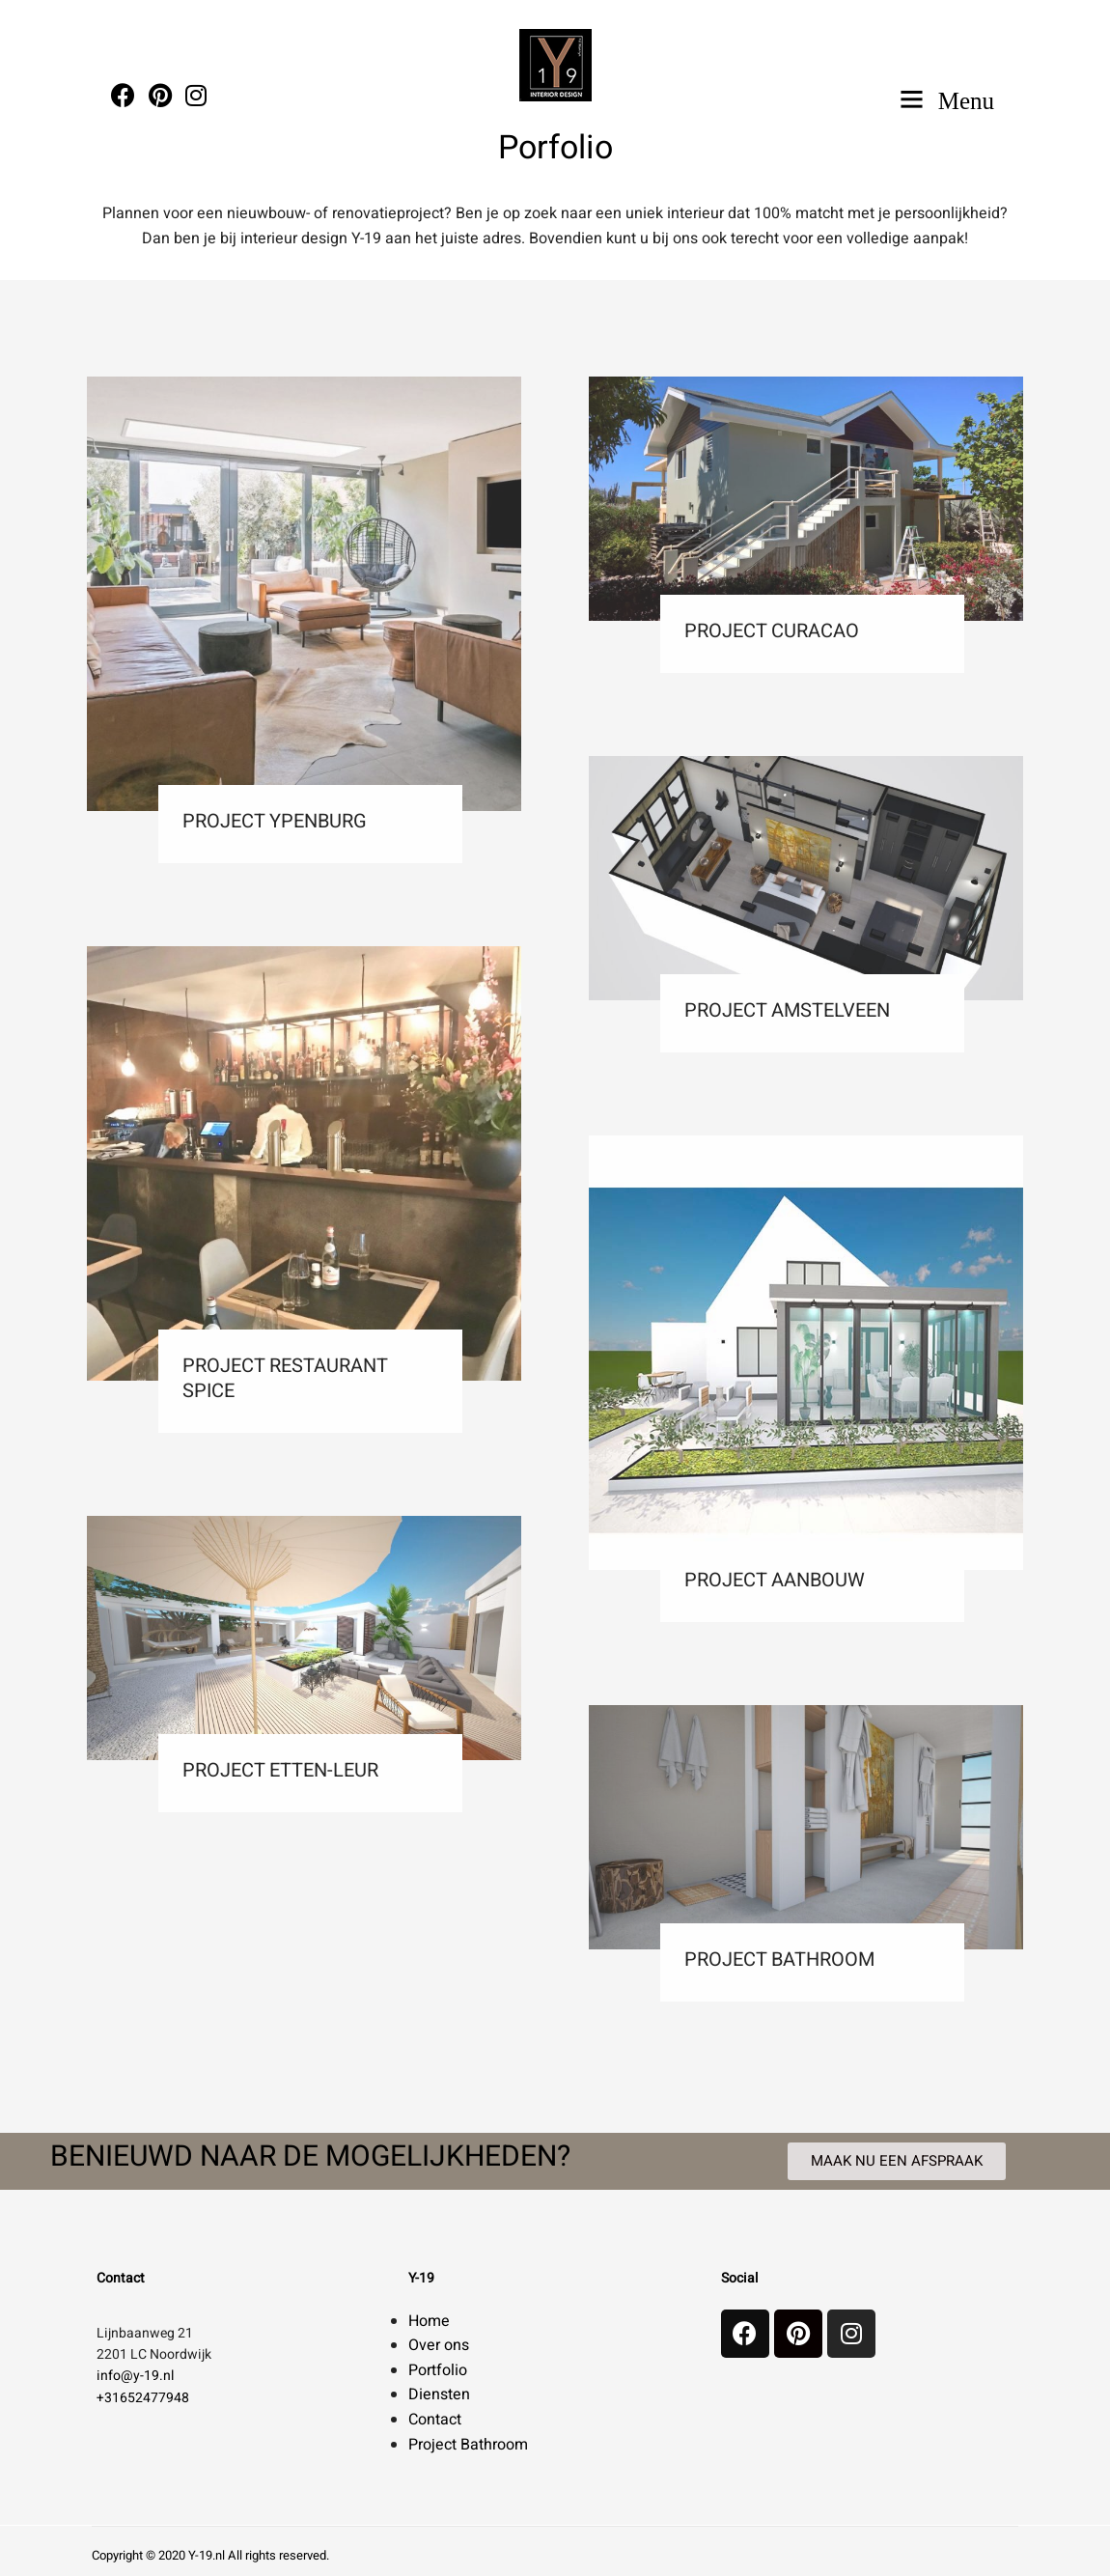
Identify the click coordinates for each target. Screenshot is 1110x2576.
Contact (434, 2419)
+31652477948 (143, 2398)
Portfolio (437, 2370)
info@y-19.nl (135, 2376)
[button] (897, 2161)
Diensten (439, 2394)
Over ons (438, 2345)
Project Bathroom (468, 2444)
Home (429, 2321)
